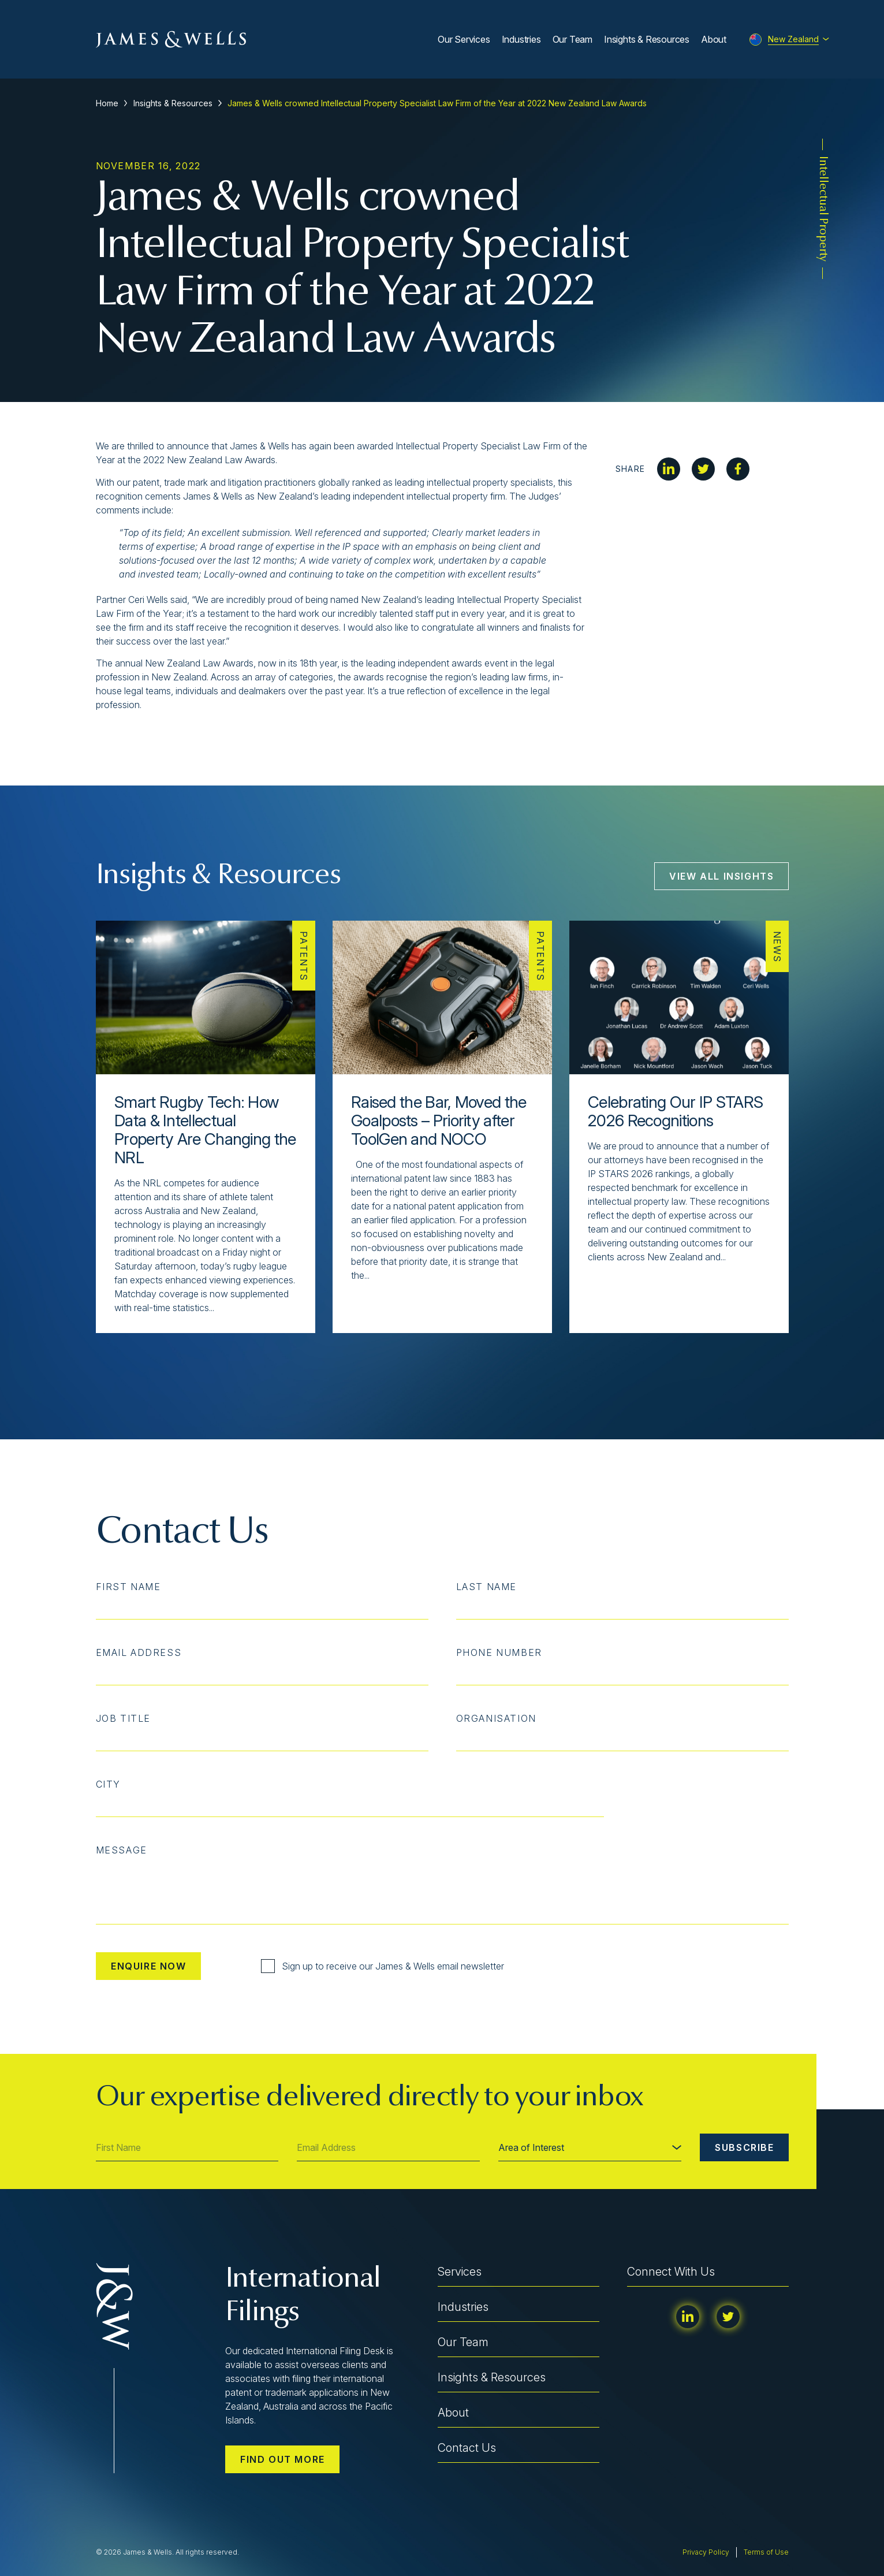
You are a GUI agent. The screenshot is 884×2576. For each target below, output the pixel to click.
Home (107, 103)
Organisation (496, 1718)
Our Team (572, 39)
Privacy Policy (705, 2552)
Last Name (486, 1586)
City (108, 1784)
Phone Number (499, 1652)
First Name (128, 1586)
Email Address (139, 1652)
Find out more (282, 2459)
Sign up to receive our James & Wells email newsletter (382, 1966)
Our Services (464, 39)
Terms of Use (766, 2552)
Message (121, 1850)
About (713, 39)
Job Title (123, 1718)
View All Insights (721, 876)
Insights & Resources (646, 39)
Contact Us (467, 2448)
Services (460, 2272)
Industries (521, 39)
